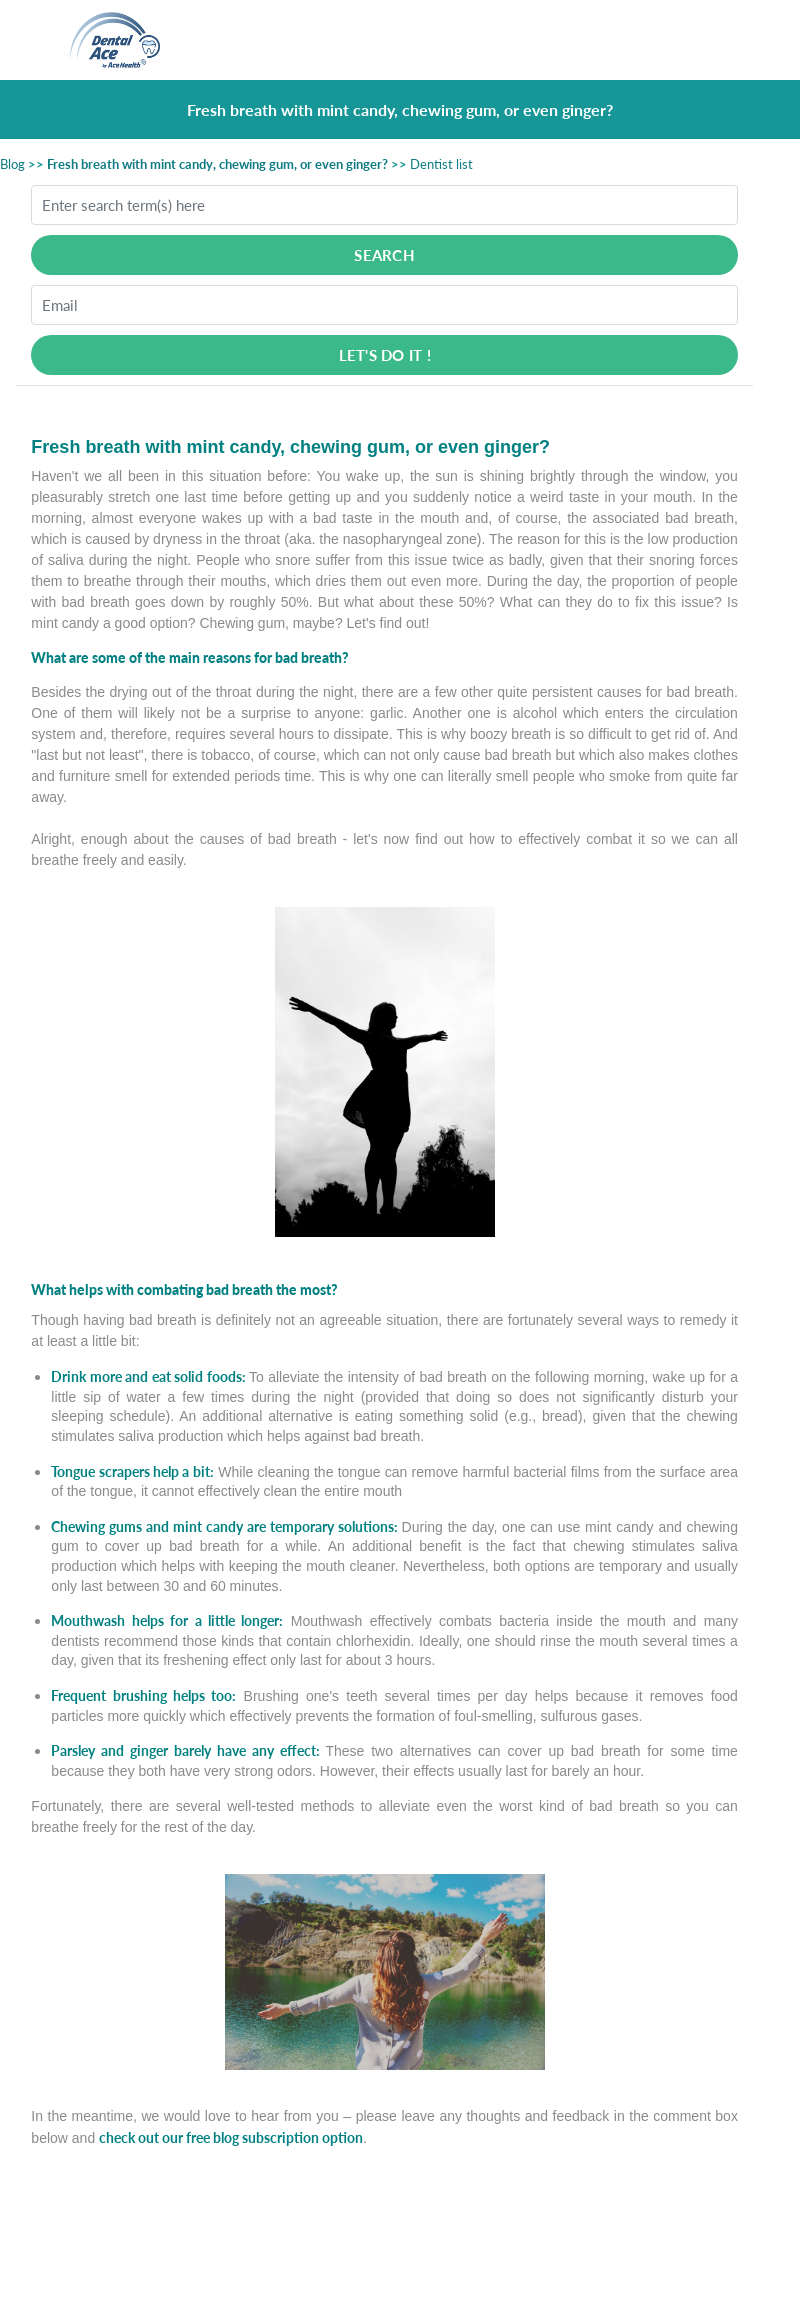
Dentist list (441, 164)
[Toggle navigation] (718, 40)
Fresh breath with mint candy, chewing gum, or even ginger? (217, 164)
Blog (12, 164)
